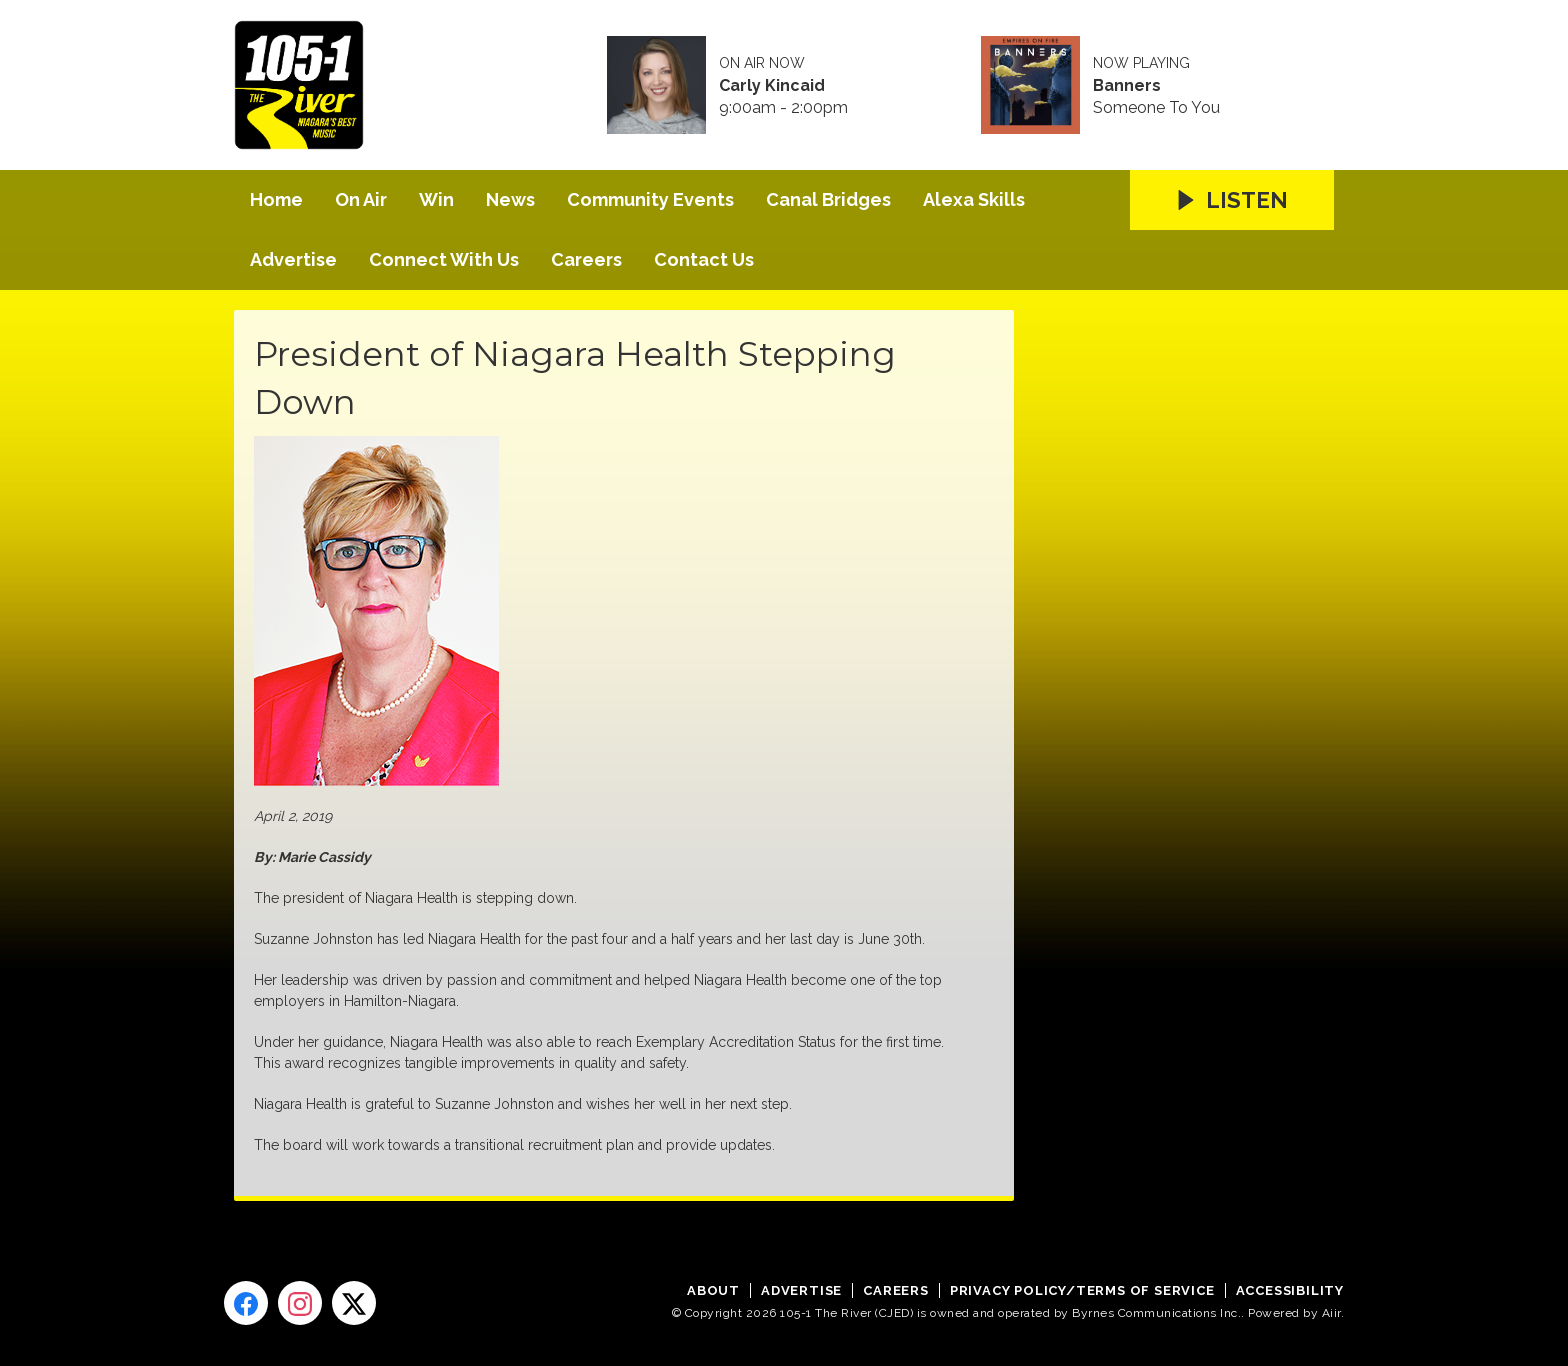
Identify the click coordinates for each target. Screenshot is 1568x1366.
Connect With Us (444, 259)
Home (276, 199)
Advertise (293, 259)
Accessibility (1290, 1290)
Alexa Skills (974, 199)
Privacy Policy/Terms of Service (1082, 1290)
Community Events (650, 199)
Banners (1127, 86)
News (510, 199)
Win (436, 199)
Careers (586, 259)
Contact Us (704, 259)
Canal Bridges (828, 199)
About (713, 1290)
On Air (361, 199)
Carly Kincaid (772, 86)
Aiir (1331, 1313)
